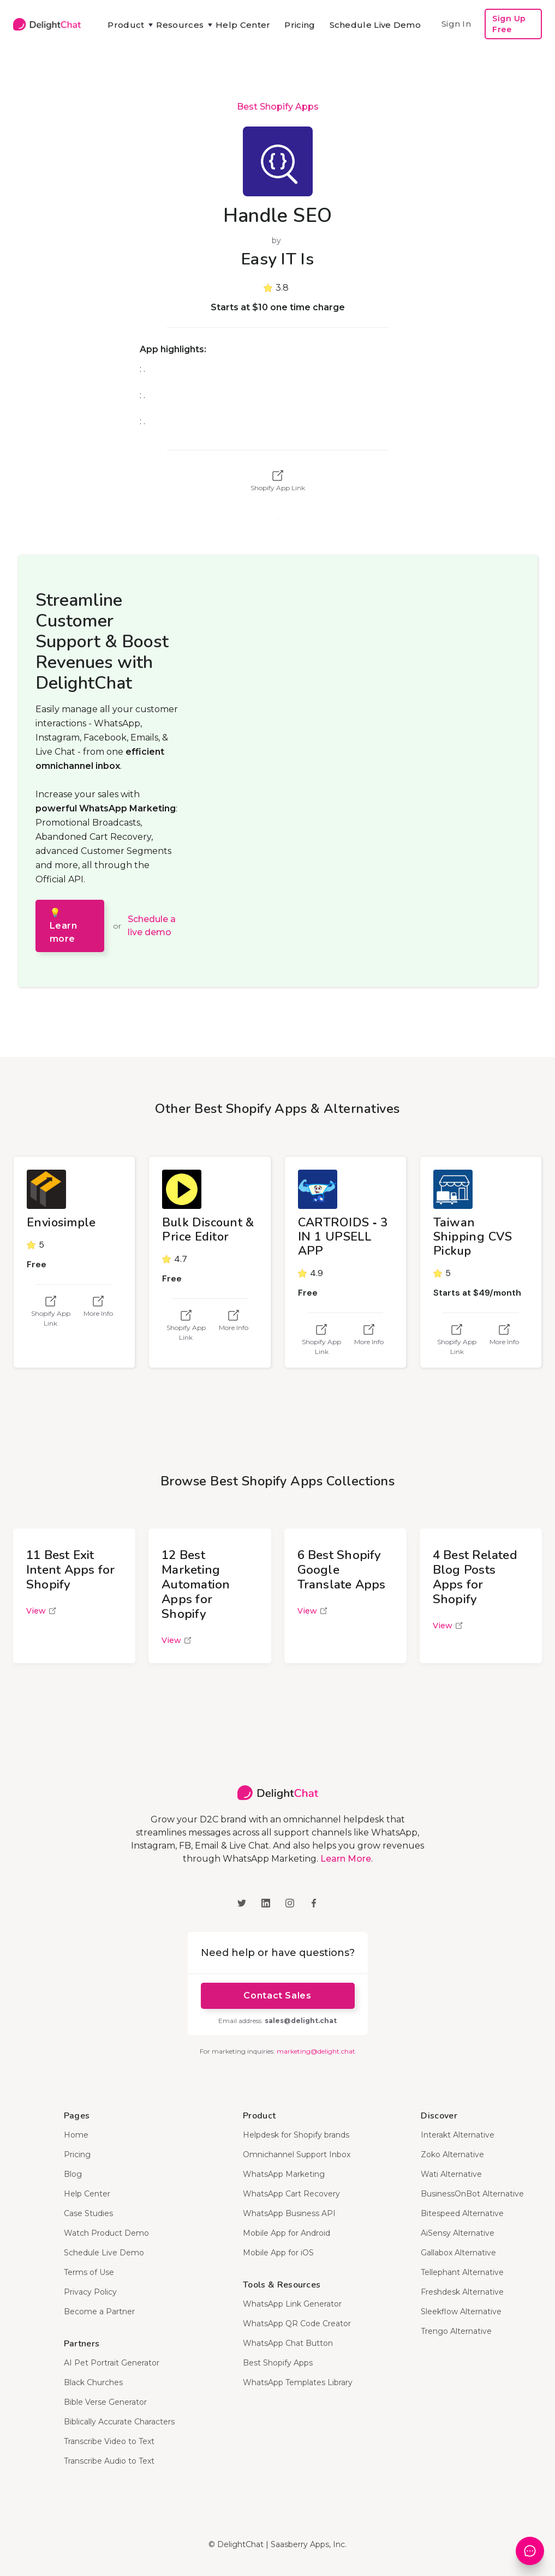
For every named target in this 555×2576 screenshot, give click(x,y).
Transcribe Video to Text (109, 2441)
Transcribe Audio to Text (109, 2461)
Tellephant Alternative (462, 2272)
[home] (47, 24)
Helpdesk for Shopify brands (296, 2135)
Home (76, 2135)
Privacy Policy (90, 2292)
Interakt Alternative (457, 2135)
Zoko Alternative (452, 2154)
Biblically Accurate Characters (119, 2422)
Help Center (243, 25)
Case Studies (88, 2213)
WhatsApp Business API (289, 2213)
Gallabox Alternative (458, 2253)
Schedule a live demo (152, 925)
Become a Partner (99, 2311)
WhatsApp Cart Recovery (291, 2194)
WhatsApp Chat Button (288, 2343)
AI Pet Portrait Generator (111, 2363)
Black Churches (93, 2382)
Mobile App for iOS (278, 2253)
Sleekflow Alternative (461, 2311)
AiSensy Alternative (457, 2233)
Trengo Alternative (456, 2331)
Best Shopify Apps (278, 106)
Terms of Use (89, 2272)
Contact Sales (277, 1995)
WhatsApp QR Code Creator (297, 2323)
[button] (124, 25)
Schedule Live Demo (375, 25)
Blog (73, 2174)
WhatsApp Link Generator (292, 2304)
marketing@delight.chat (316, 2051)
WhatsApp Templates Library (298, 2382)
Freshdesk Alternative (462, 2292)
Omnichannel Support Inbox (296, 2154)
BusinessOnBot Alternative (472, 2194)
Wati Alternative (451, 2174)
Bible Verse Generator (105, 2402)
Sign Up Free (509, 24)
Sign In (456, 24)
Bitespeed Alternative (462, 2213)
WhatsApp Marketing (284, 2174)
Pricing (299, 25)
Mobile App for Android (286, 2233)
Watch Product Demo (106, 2233)
